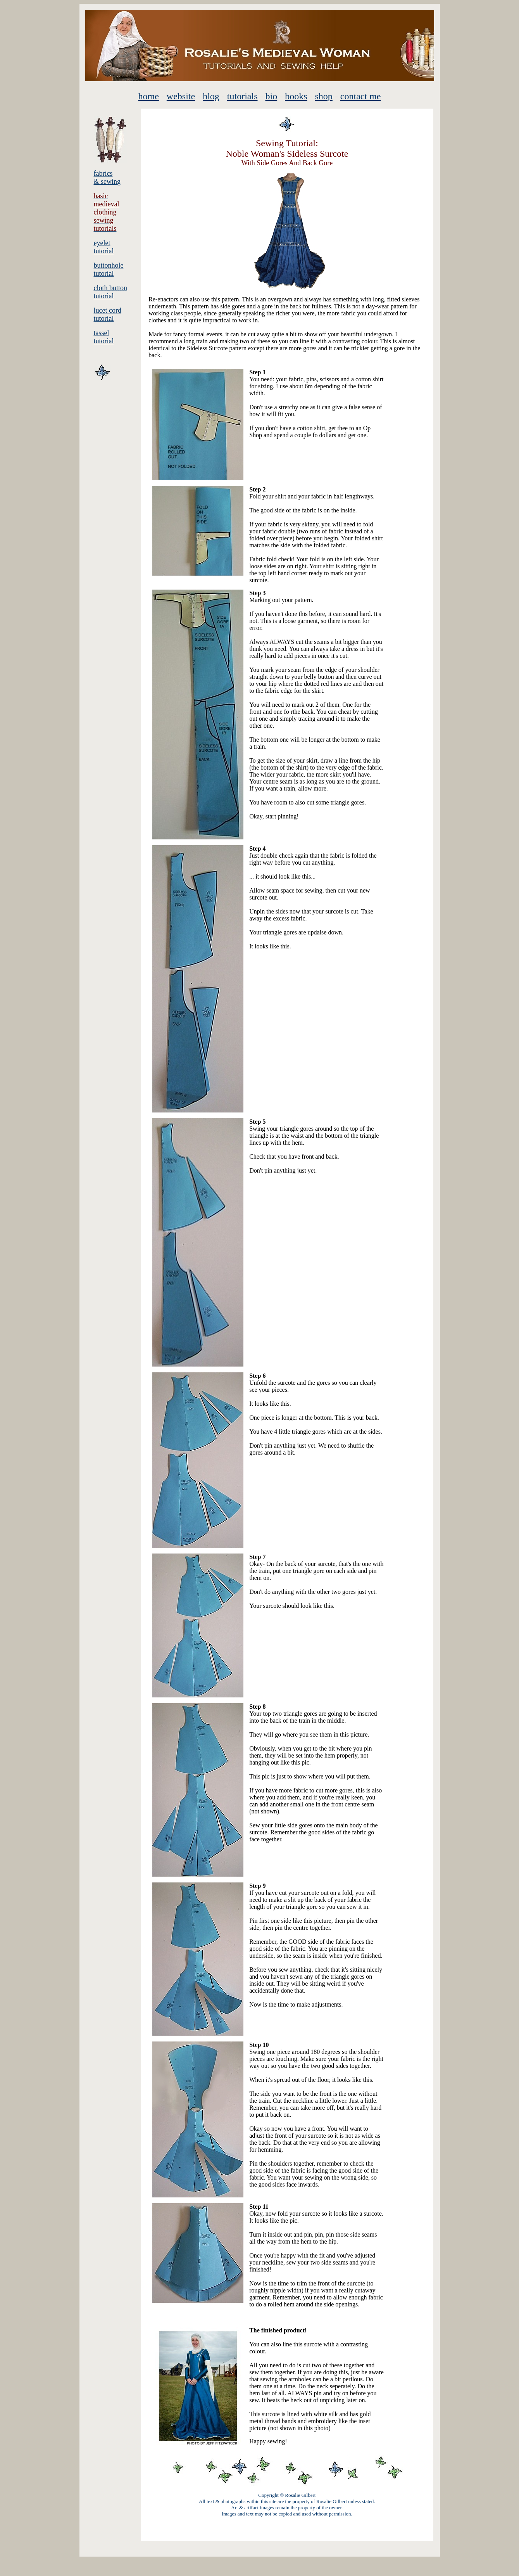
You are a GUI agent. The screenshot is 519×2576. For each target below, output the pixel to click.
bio (271, 96)
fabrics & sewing (107, 177)
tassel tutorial (104, 337)
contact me (360, 96)
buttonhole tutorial (109, 269)
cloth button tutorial (111, 292)
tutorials (242, 96)
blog (211, 96)
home (148, 96)
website (181, 96)
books (296, 96)
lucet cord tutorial (107, 314)
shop (324, 96)
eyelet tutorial (104, 247)
